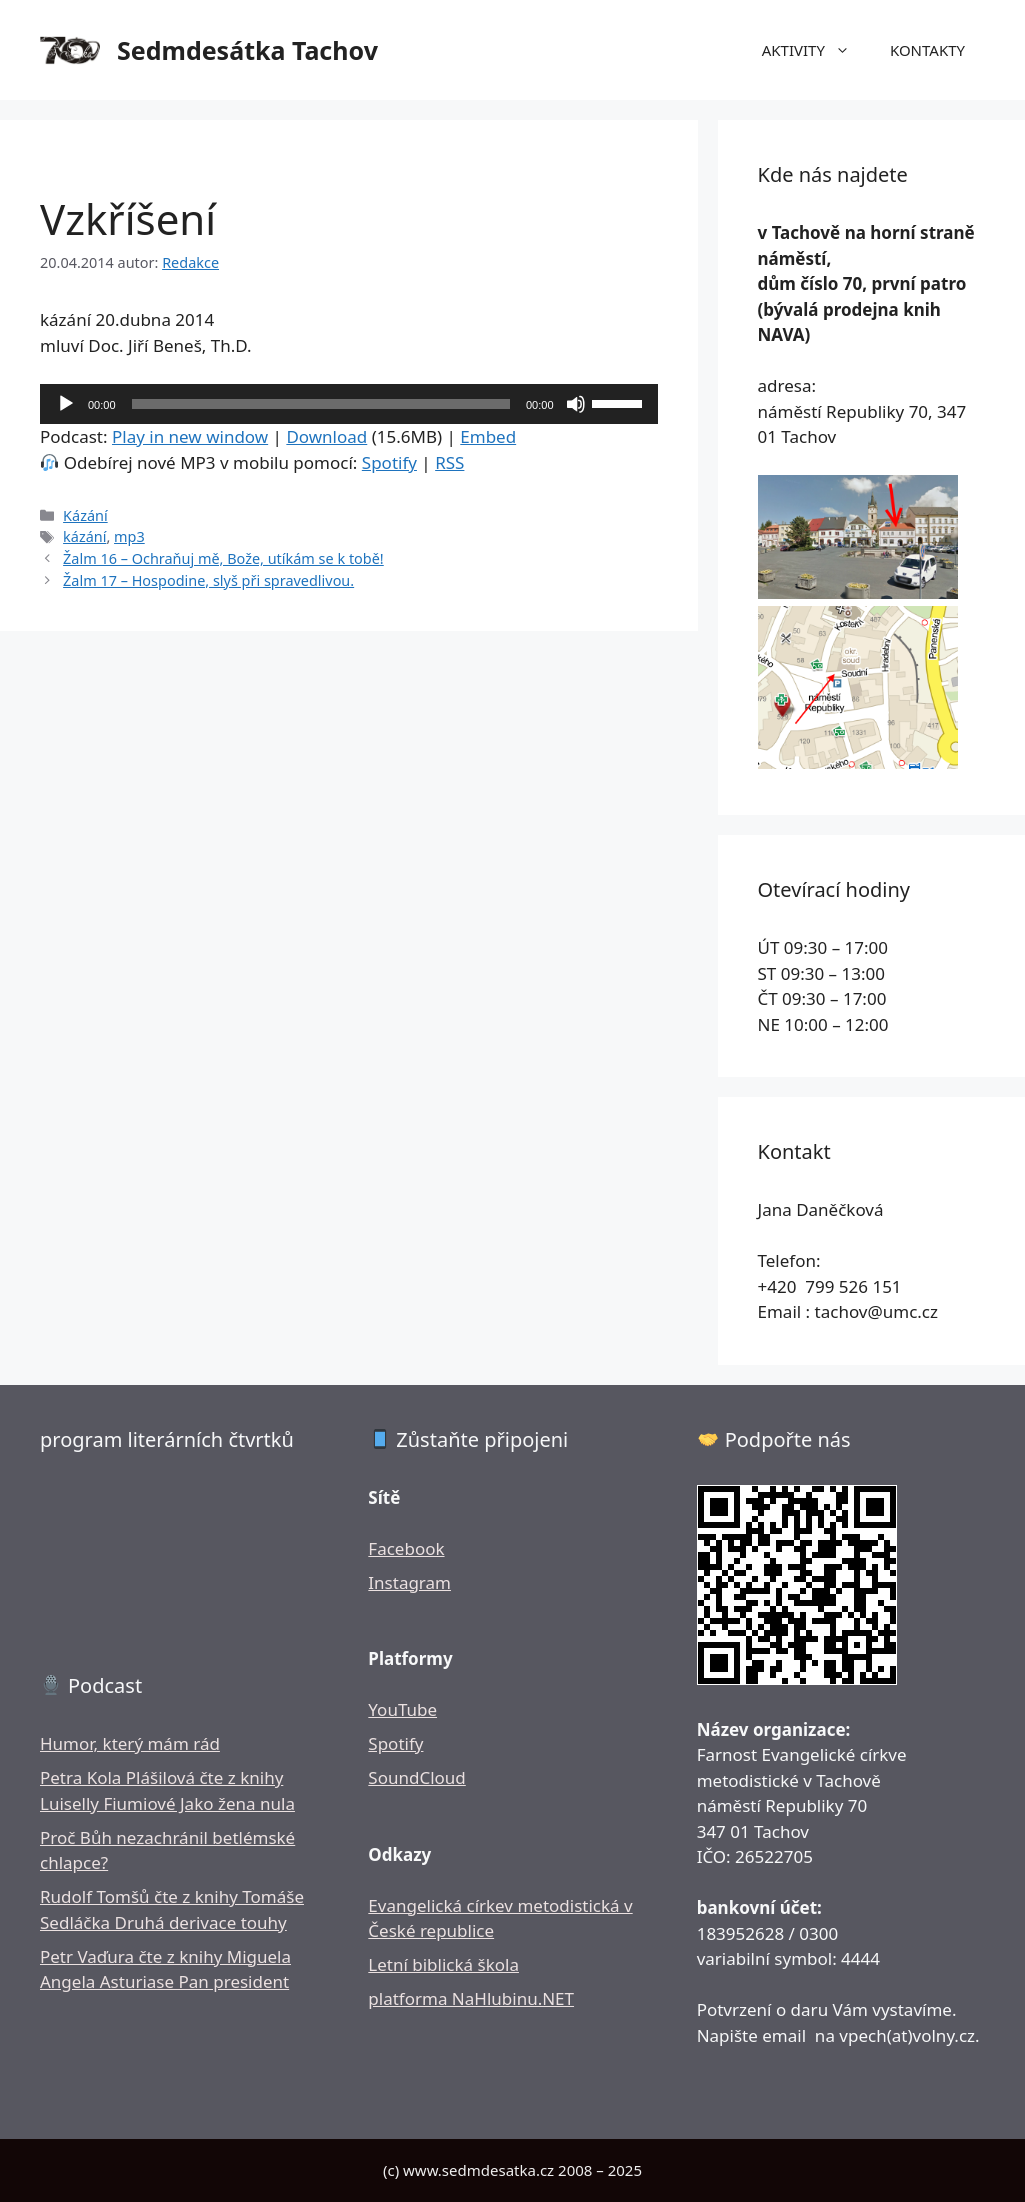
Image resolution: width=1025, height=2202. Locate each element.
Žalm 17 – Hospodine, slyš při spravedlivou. (208, 580)
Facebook (406, 1548)
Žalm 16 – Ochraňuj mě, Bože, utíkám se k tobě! (223, 558)
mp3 (129, 536)
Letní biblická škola (443, 1964)
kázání (84, 536)
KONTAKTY (927, 50)
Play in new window (190, 436)
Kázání (85, 515)
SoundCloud (416, 1777)
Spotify (389, 462)
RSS (449, 462)
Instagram (409, 1582)
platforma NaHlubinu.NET (471, 1998)
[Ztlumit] (576, 404)
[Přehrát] (66, 404)
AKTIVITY (816, 50)
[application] (349, 404)
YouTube (402, 1709)
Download (326, 436)
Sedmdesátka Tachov (247, 50)
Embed (488, 436)
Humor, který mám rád (130, 1743)
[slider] (321, 404)
